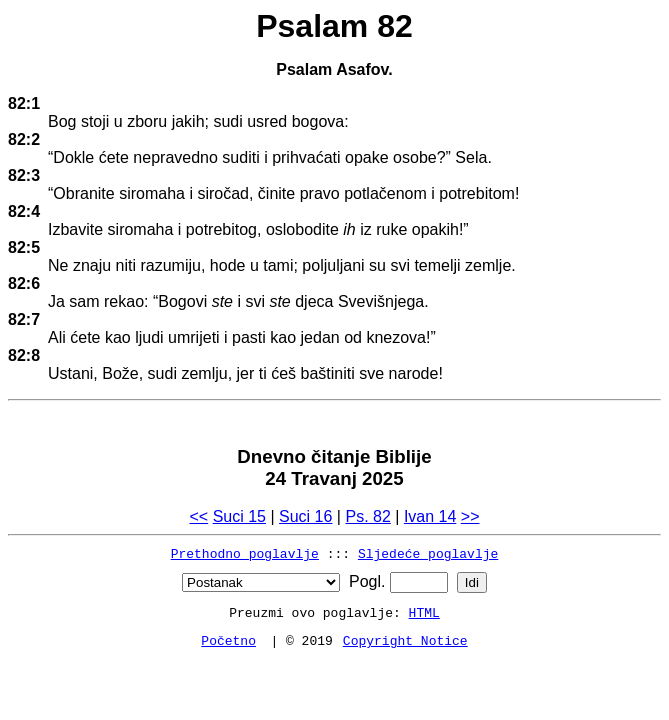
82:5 (24, 247)
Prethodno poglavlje (245, 553)
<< (198, 516)
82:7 (24, 319)
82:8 (24, 355)
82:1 (24, 103)
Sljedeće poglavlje (428, 553)
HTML (424, 612)
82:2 (24, 139)
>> (470, 516)
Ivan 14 (430, 516)
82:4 (24, 211)
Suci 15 (239, 516)
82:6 (24, 283)
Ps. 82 (367, 516)
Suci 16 (305, 516)
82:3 (24, 175)
